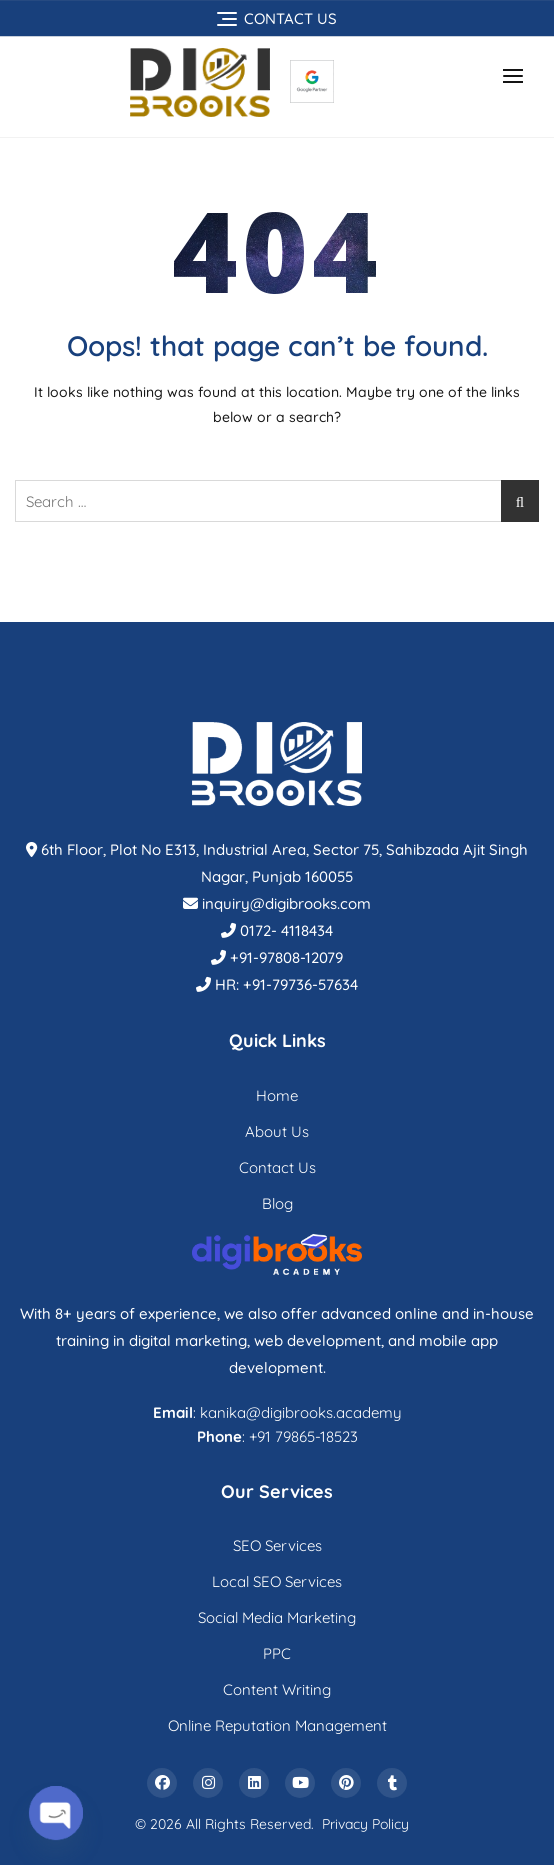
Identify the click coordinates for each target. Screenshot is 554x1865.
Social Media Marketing (277, 1617)
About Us (277, 1131)
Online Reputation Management (277, 1725)
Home (277, 1095)
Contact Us (277, 1167)
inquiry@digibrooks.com (286, 903)
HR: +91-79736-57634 (286, 984)
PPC (277, 1653)
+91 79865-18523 (303, 1436)
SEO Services (277, 1545)
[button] (518, 75)
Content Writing (277, 1689)
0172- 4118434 (286, 930)
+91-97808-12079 (286, 957)
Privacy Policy (365, 1824)
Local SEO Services (277, 1581)
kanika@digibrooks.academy (301, 1412)
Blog (277, 1203)
